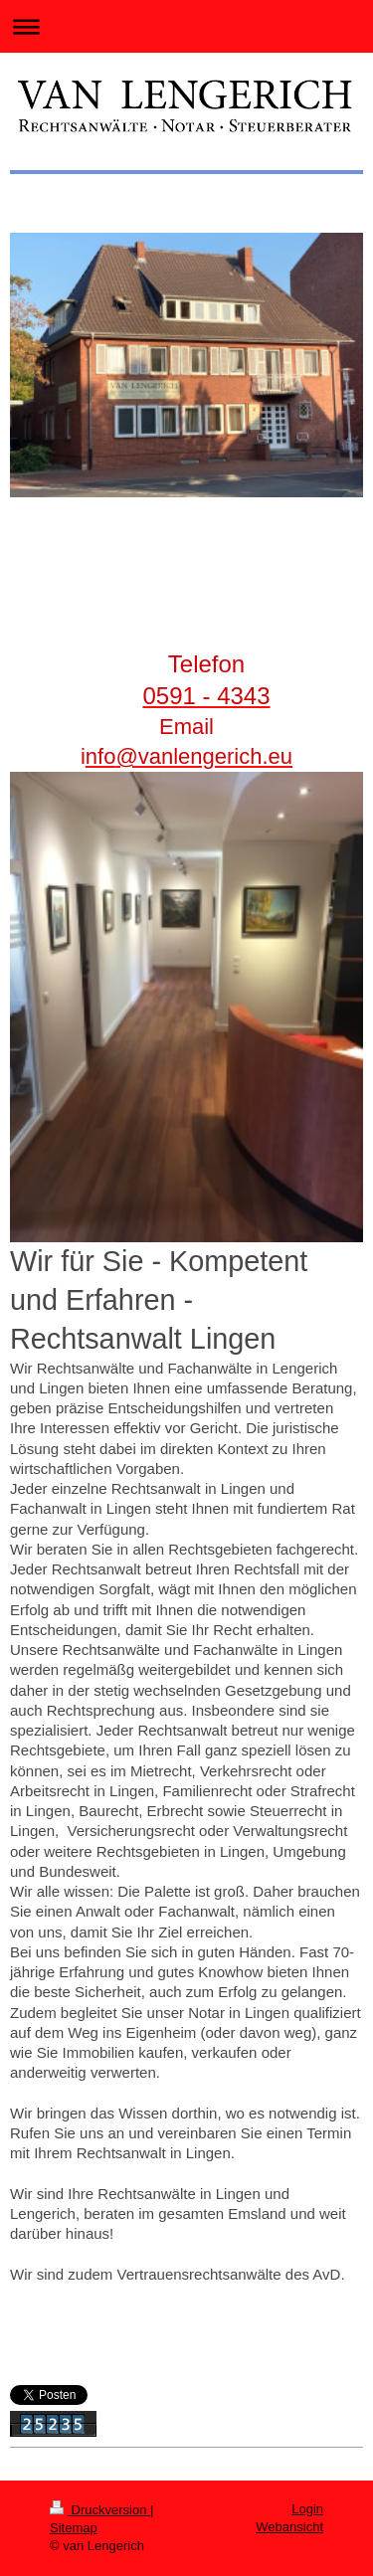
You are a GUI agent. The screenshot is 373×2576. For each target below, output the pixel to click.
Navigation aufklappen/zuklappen (186, 26)
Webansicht (289, 2526)
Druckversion (100, 2509)
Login (307, 2508)
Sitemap (73, 2527)
